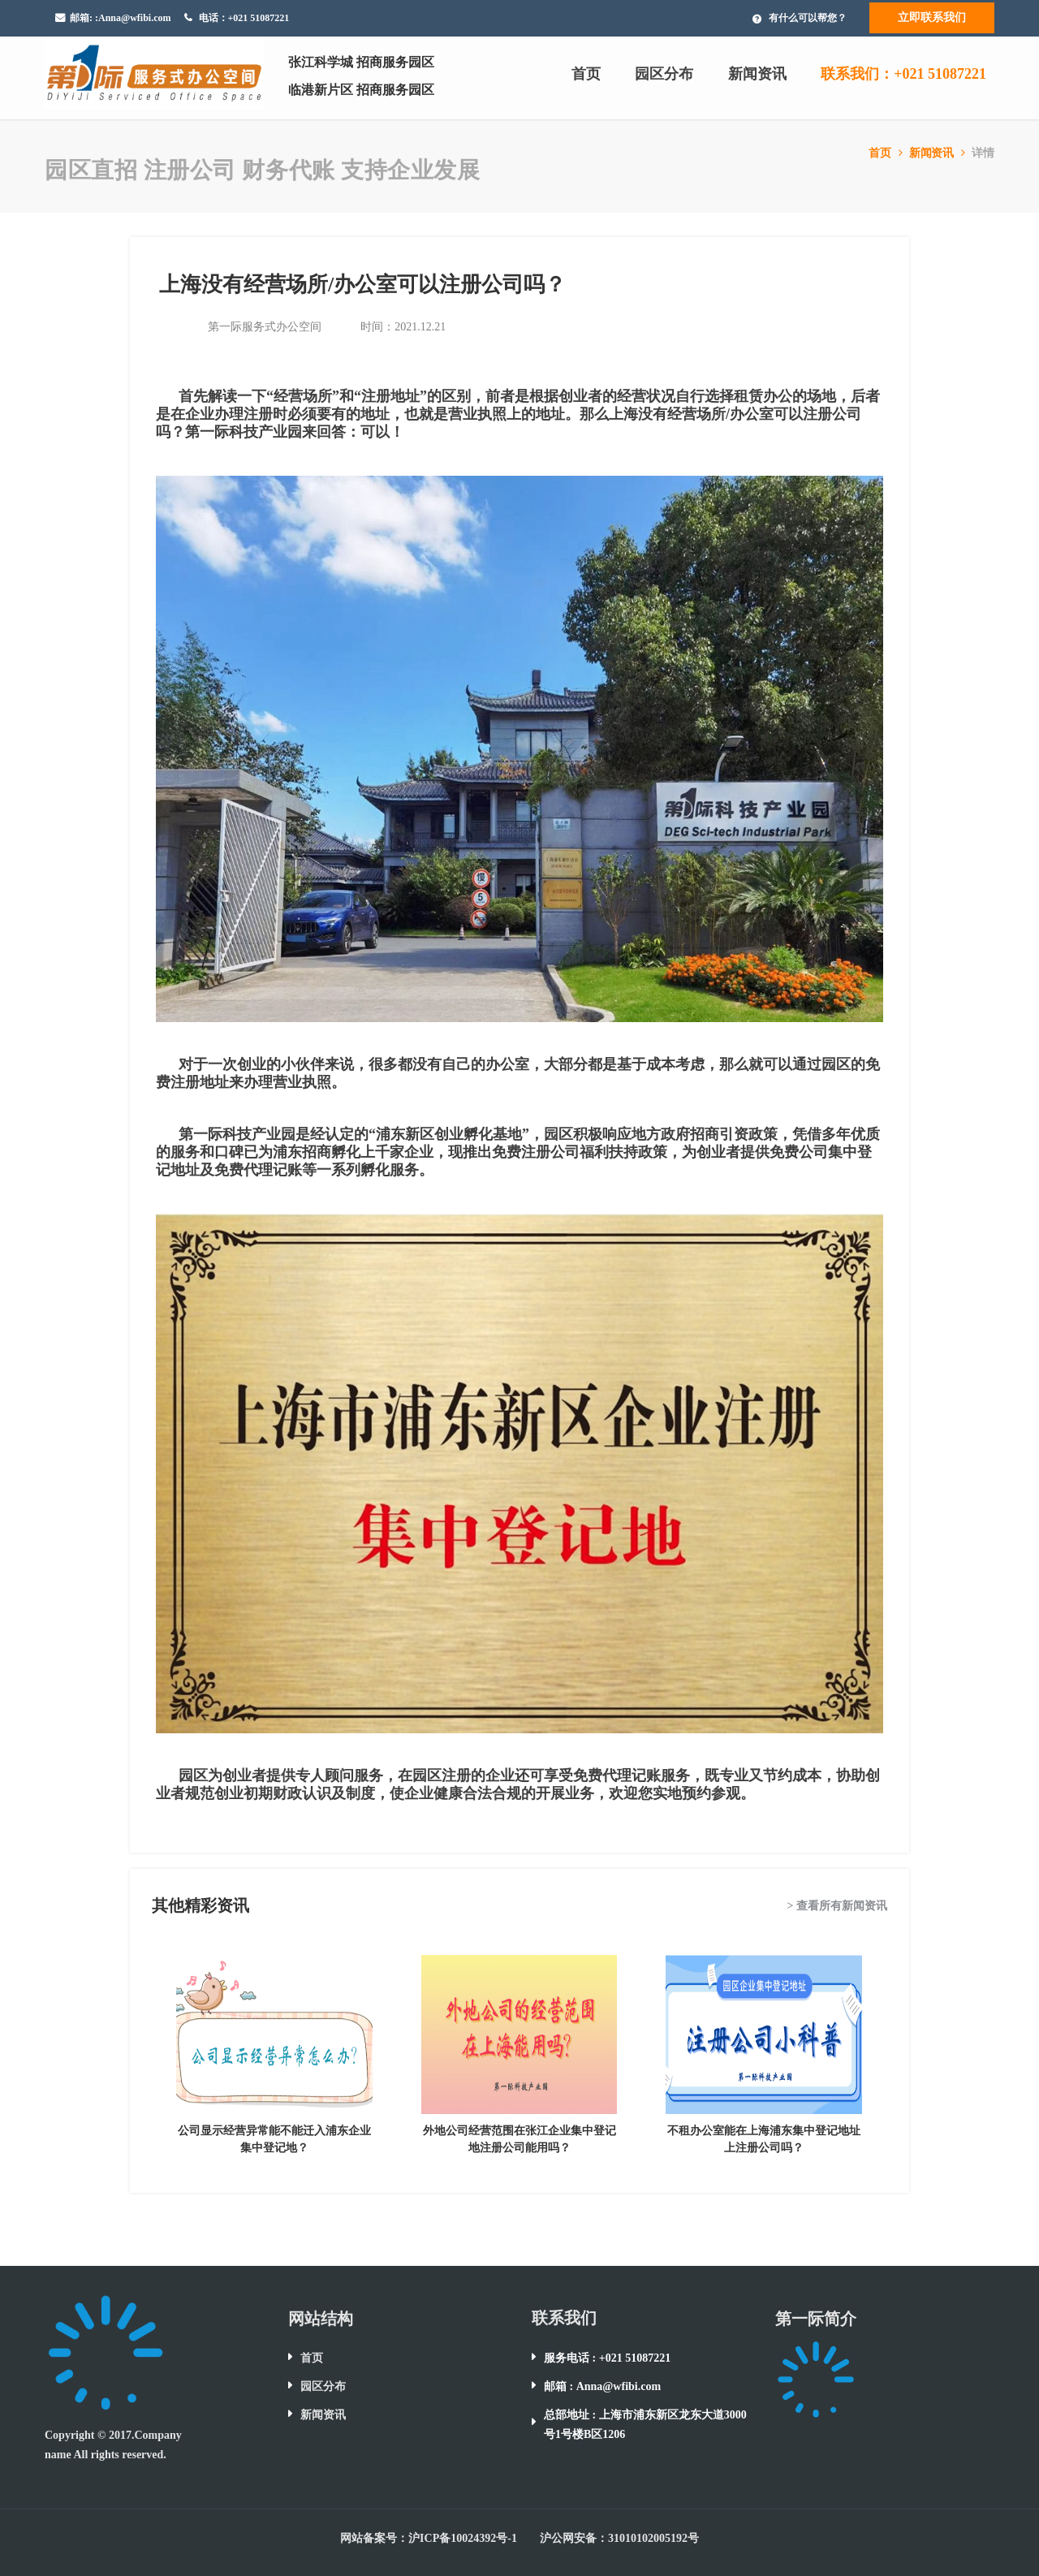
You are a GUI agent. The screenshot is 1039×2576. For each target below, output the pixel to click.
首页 (586, 74)
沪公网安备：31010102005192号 (619, 2538)
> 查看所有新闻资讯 (837, 1906)
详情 (983, 153)
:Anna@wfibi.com (133, 18)
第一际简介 (815, 2319)
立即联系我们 (932, 17)
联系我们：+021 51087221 (903, 74)
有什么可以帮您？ (808, 18)
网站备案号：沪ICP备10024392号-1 (428, 2538)
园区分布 (664, 74)
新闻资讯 (757, 74)
